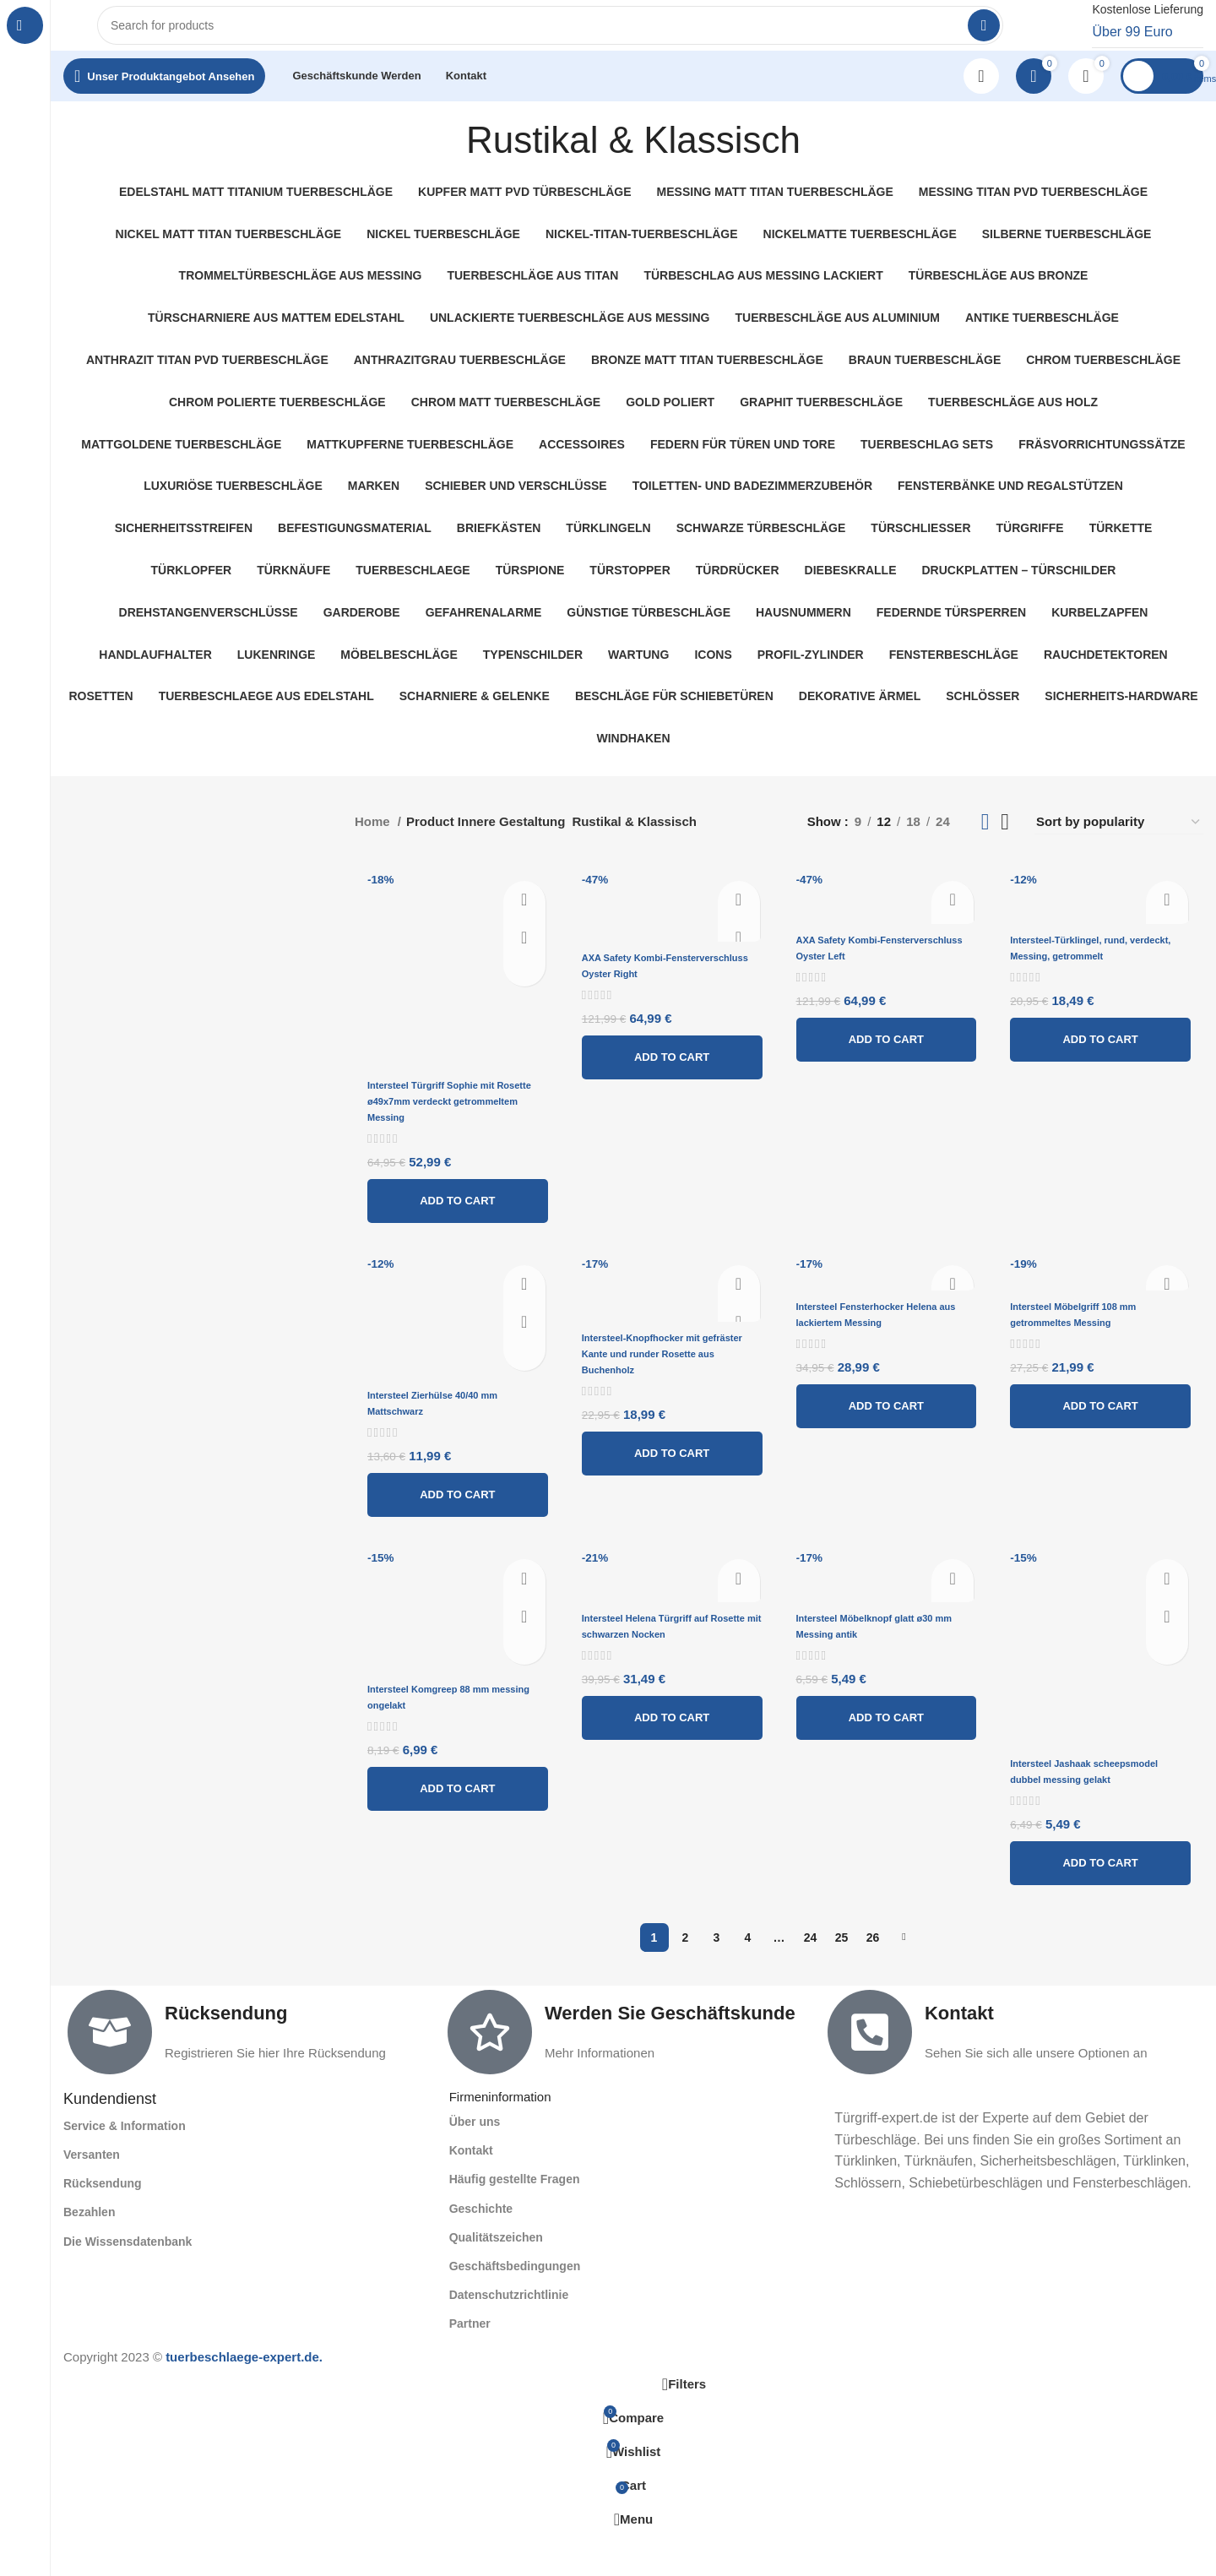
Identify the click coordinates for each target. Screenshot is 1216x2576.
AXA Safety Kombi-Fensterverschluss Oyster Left (877, 973)
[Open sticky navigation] (164, 93)
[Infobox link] (1128, 34)
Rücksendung (226, 2052)
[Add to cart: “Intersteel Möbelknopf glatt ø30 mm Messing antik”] (889, 1756)
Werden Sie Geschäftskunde (670, 2052)
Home (374, 838)
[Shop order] (1118, 839)
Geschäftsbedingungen (515, 2305)
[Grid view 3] (985, 839)
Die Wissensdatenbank (127, 2281)
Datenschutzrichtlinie (509, 2334)
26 (873, 1977)
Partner (470, 2364)
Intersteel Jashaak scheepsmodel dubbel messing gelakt (1085, 1804)
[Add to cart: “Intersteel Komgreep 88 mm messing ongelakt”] (451, 1827)
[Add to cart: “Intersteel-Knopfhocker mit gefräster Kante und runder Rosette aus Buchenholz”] (670, 1473)
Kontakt (959, 2052)
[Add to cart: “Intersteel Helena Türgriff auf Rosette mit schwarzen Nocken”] (670, 1771)
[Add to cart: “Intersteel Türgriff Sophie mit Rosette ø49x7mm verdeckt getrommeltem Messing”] (451, 1204)
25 (842, 1977)
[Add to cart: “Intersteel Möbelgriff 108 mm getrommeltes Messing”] (1107, 1428)
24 (810, 1977)
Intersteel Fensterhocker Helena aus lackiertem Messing (873, 1345)
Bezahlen (89, 2252)
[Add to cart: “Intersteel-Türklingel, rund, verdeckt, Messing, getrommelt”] (1107, 1072)
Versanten (91, 2194)
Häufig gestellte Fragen (514, 2219)
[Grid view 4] (1005, 839)
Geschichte (481, 2248)
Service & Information (124, 2165)
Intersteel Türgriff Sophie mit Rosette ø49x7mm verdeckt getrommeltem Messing (448, 1106)
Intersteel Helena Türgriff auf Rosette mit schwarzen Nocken (666, 1672)
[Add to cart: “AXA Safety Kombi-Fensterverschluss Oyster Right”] (670, 1089)
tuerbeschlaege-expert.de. (244, 2396)
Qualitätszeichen (496, 2277)
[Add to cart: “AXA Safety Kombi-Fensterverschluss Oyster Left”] (889, 1072)
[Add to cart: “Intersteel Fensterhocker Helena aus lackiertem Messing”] (889, 1443)
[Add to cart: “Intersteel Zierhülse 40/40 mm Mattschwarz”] (451, 1515)
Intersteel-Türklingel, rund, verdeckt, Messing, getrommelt (1097, 973)
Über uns (475, 2161)
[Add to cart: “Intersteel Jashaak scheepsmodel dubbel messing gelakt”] (1107, 1903)
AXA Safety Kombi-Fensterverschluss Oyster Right (658, 991)
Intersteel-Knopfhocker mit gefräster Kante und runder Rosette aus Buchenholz (662, 1374)
